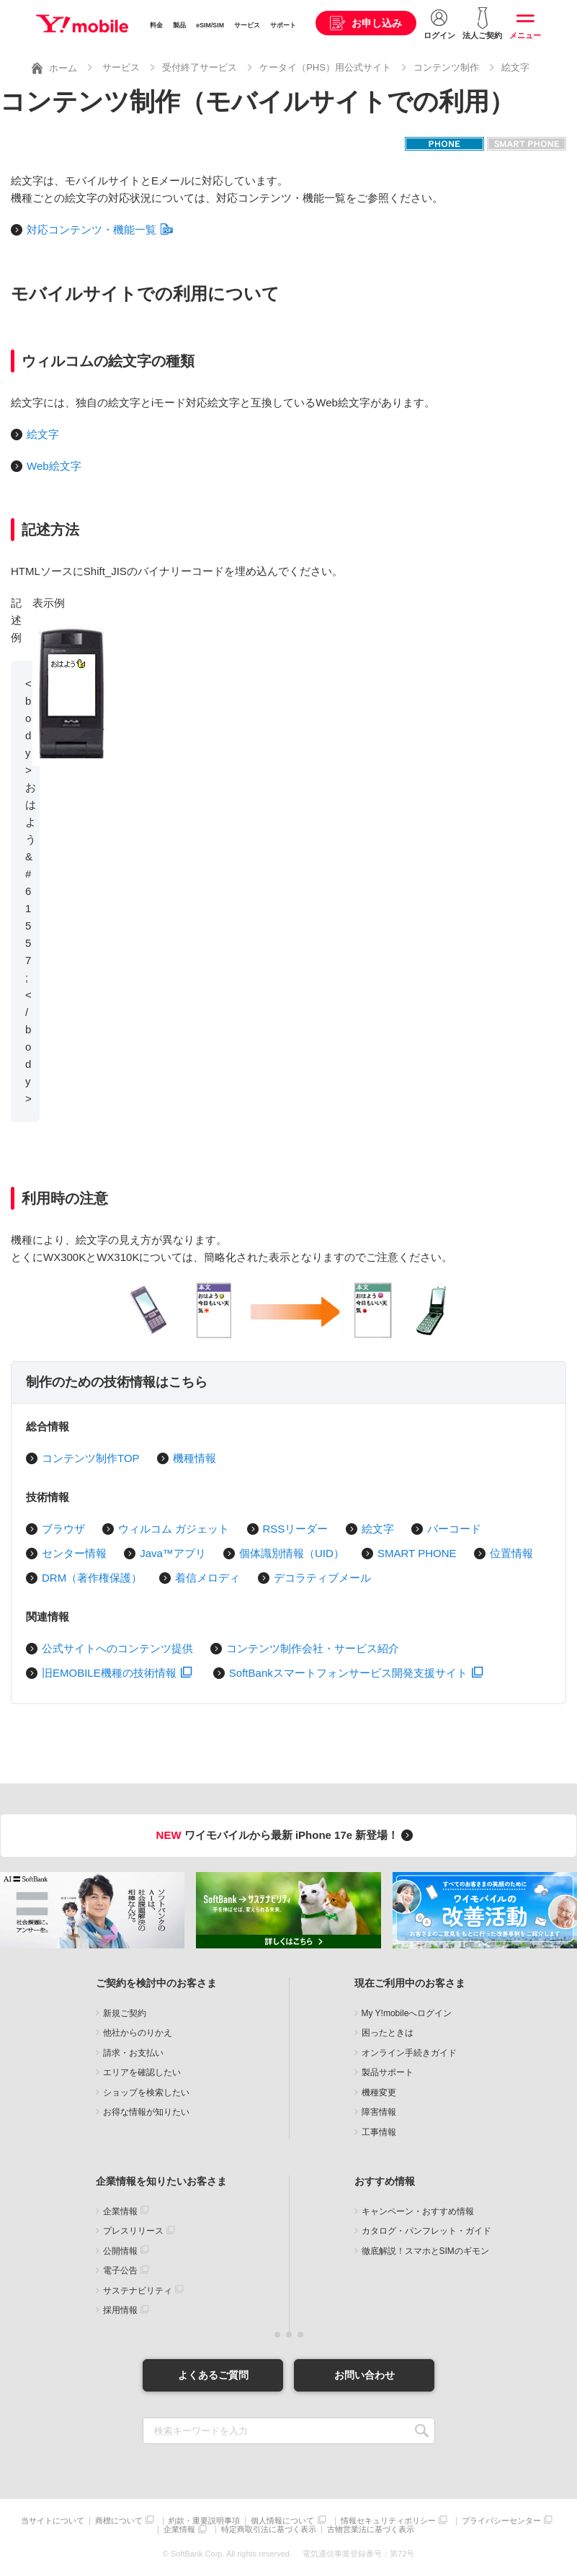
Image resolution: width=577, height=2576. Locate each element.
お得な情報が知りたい (146, 2112)
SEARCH (422, 2431)
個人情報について (282, 2521)
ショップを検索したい (146, 2092)
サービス (247, 25)
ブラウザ (63, 1529)
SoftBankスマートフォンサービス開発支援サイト (356, 1673)
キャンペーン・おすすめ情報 (418, 2211)
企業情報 (120, 2211)
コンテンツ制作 (446, 67)
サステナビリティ (137, 2291)
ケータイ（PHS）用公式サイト (325, 67)
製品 (179, 25)
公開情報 (120, 2251)
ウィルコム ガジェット (173, 1529)
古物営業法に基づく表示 (370, 2529)
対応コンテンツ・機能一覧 (100, 229)
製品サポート (387, 2072)
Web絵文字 (54, 466)
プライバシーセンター (501, 2521)
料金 (156, 25)
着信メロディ (207, 1578)
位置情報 (511, 1553)
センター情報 (74, 1553)
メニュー (525, 35)
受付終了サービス (199, 67)
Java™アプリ (173, 1553)
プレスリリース (133, 2231)
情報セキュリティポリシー (388, 2521)
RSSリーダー (295, 1529)
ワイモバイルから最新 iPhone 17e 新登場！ (287, 1835)
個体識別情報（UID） (291, 1553)
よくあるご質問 (213, 2375)
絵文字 (515, 67)
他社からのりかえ (137, 2033)
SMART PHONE (416, 1553)
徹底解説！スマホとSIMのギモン (425, 2251)
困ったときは (387, 2033)
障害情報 (379, 2112)
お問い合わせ (364, 2375)
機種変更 (379, 2092)
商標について (119, 2521)
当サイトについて (52, 2521)
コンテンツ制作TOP (91, 1458)
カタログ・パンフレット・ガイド (426, 2231)
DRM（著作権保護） (92, 1578)
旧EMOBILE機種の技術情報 (117, 1673)
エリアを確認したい (142, 2072)
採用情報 (120, 2310)
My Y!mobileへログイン (407, 2013)
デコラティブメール (322, 1578)
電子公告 (120, 2270)
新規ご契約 (124, 2013)
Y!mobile (82, 23)
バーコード (454, 1529)
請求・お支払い (133, 2053)
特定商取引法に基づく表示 (268, 2529)
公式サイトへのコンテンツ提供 (117, 1648)
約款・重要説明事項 (204, 2521)
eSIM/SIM (210, 25)
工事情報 (379, 2132)
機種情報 (194, 1458)
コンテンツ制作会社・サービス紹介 (312, 1648)
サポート (283, 25)
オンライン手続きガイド (409, 2053)
